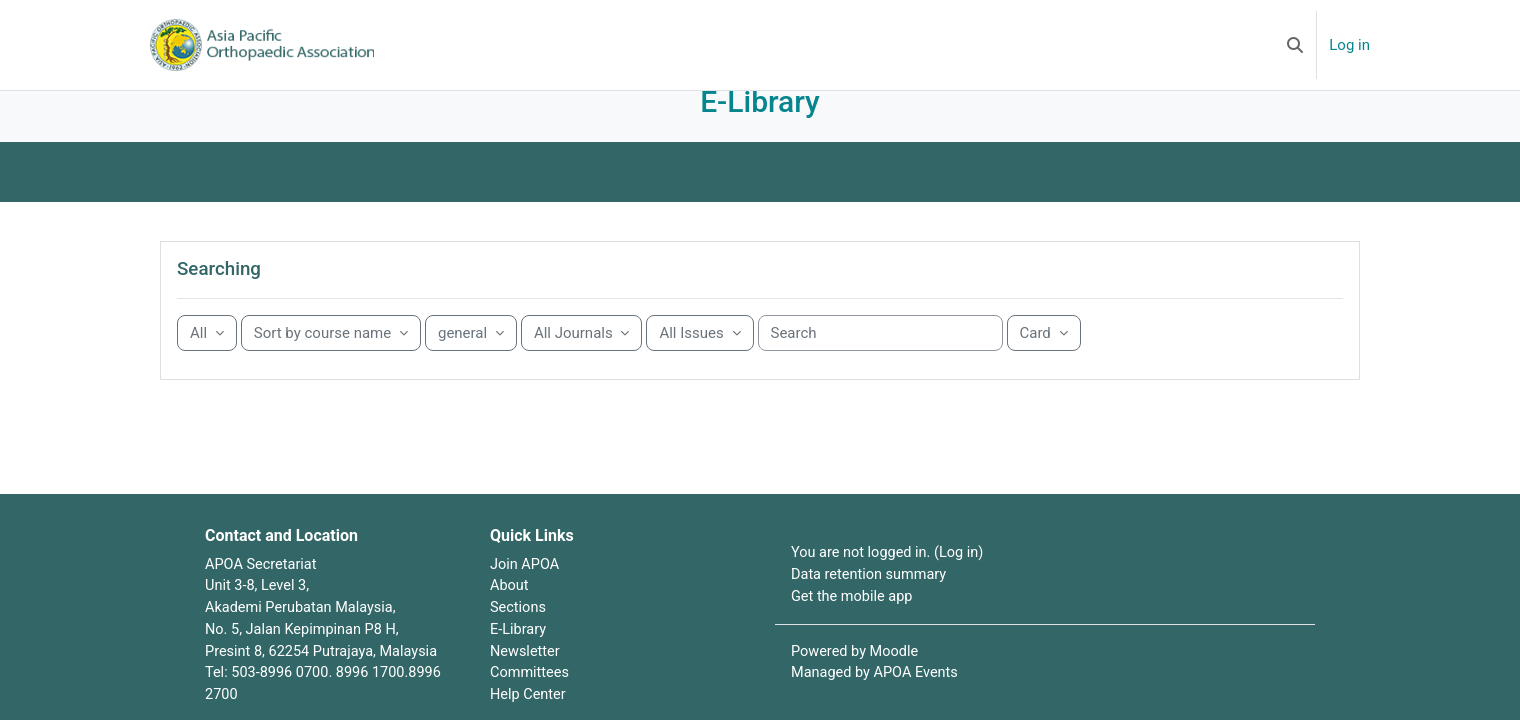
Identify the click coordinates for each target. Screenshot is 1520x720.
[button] (1295, 45)
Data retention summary (871, 604)
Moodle (897, 682)
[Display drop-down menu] (1049, 361)
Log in (1349, 45)
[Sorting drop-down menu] (336, 361)
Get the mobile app (854, 626)
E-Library (519, 660)
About (510, 615)
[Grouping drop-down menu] (212, 361)
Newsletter (526, 682)
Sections (519, 637)
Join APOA (526, 592)
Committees (531, 705)
